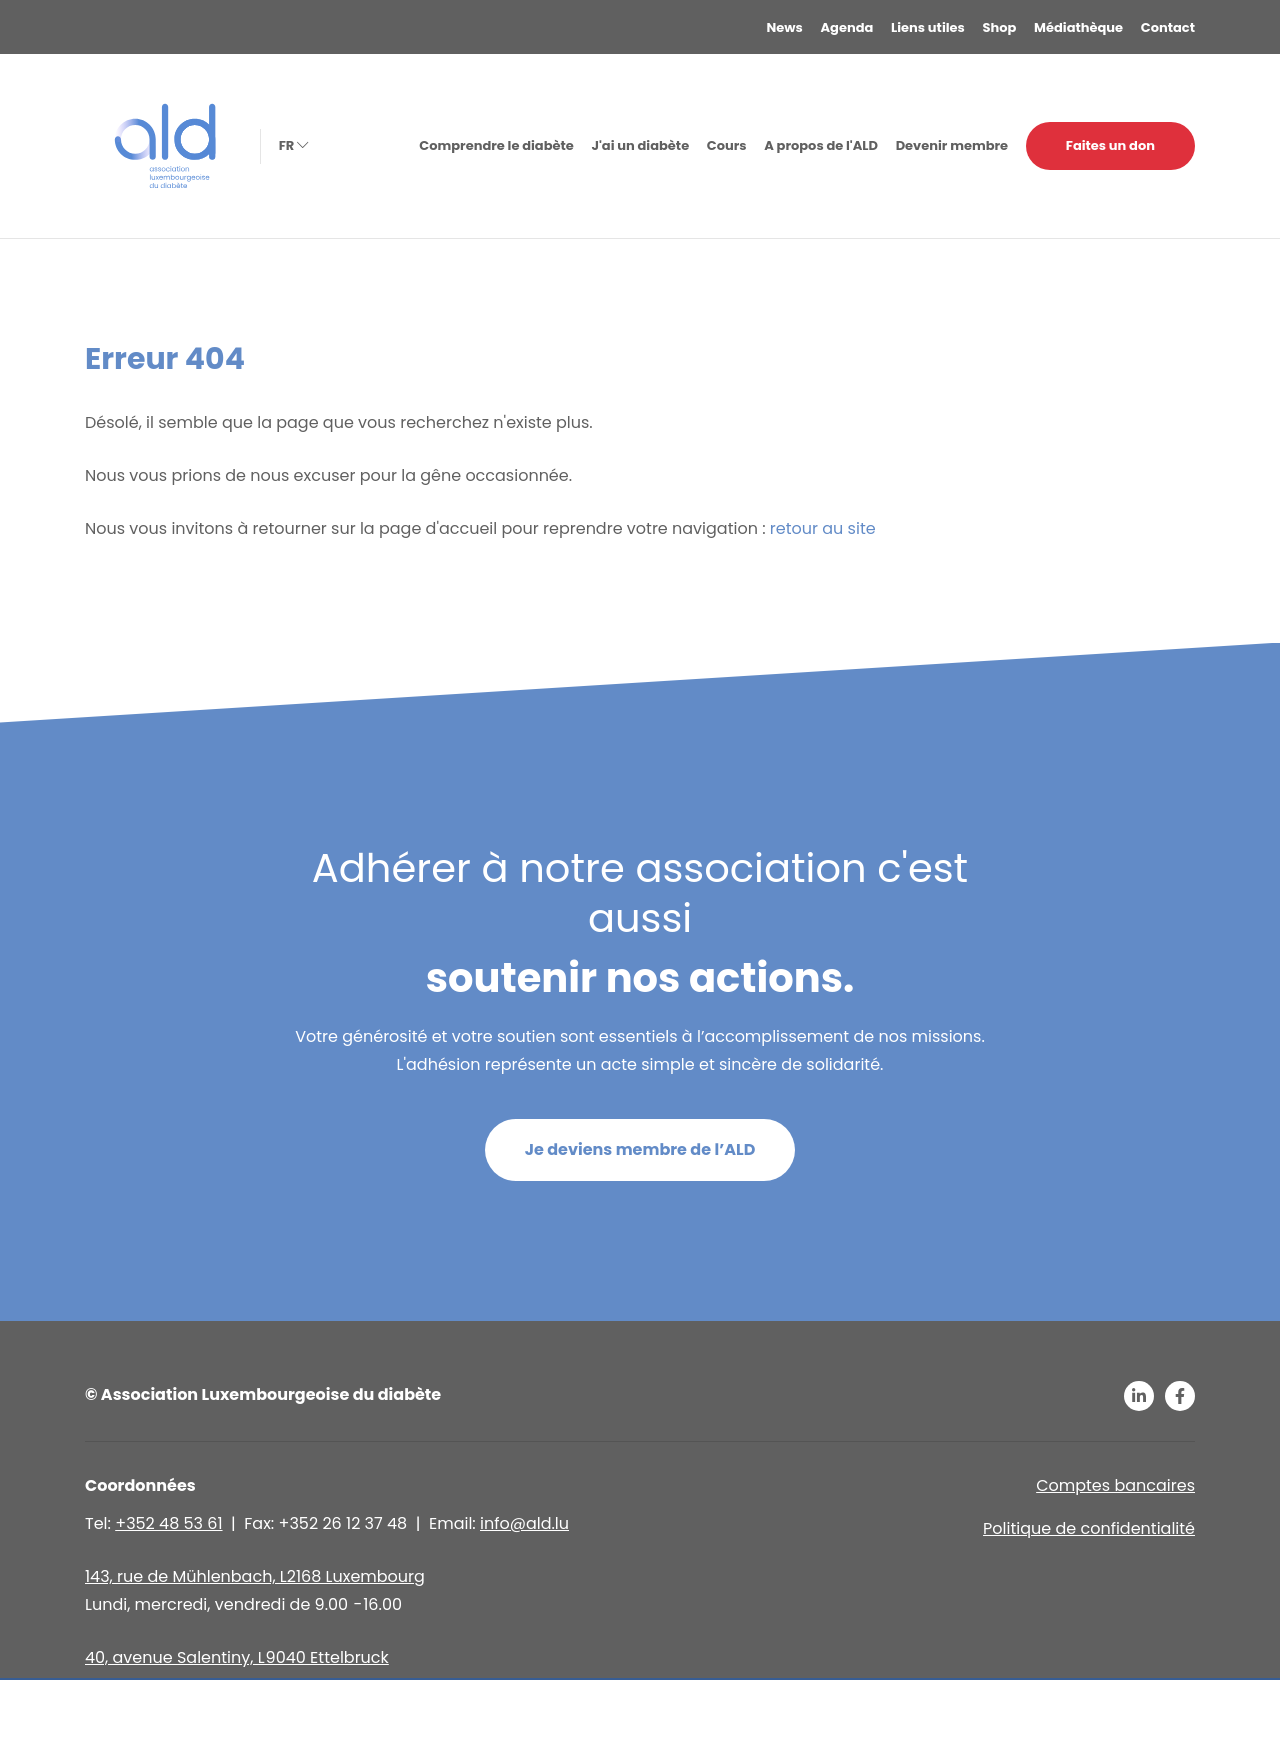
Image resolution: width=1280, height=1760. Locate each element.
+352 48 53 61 (168, 1523)
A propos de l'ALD (821, 145)
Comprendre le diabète (496, 145)
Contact (1168, 27)
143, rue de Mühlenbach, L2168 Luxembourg (255, 1576)
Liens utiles (928, 27)
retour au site (823, 528)
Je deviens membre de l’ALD (640, 1149)
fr (292, 145)
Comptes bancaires (1115, 1485)
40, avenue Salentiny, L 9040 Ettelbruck (237, 1657)
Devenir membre (952, 145)
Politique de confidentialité (1089, 1528)
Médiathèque (1078, 27)
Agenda (847, 27)
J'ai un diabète (640, 145)
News (785, 27)
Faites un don (1110, 145)
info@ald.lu (524, 1523)
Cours (727, 145)
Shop (1000, 27)
